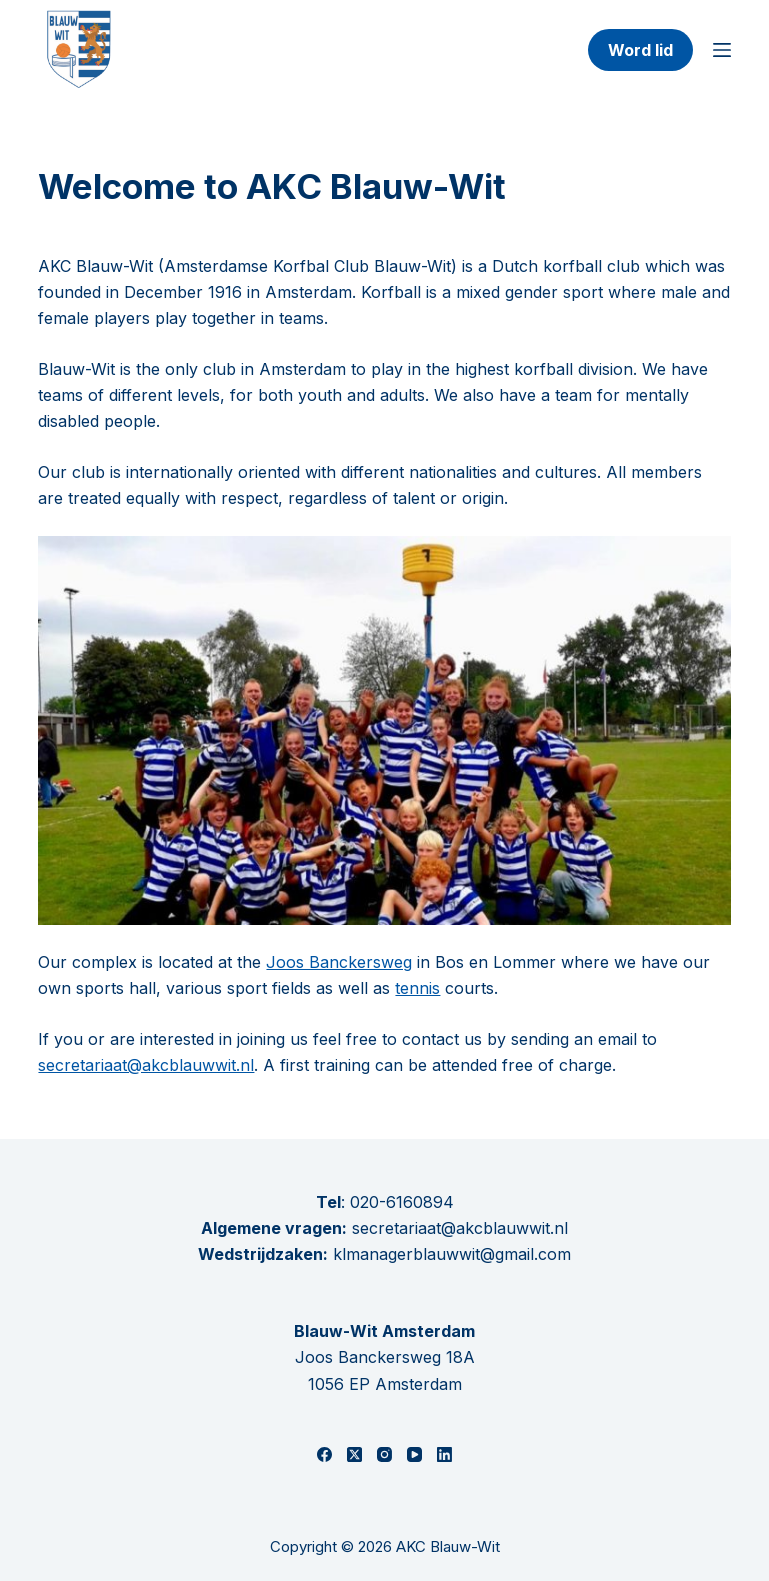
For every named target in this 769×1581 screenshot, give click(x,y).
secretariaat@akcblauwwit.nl (146, 1065)
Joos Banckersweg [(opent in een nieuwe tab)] (339, 962)
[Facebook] (324, 1454)
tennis (417, 988)
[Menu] (722, 50)
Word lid (640, 50)
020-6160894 (402, 1202)
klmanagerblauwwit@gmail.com (452, 1254)
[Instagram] (384, 1454)
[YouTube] (414, 1454)
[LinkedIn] (444, 1454)
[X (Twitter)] (354, 1454)
